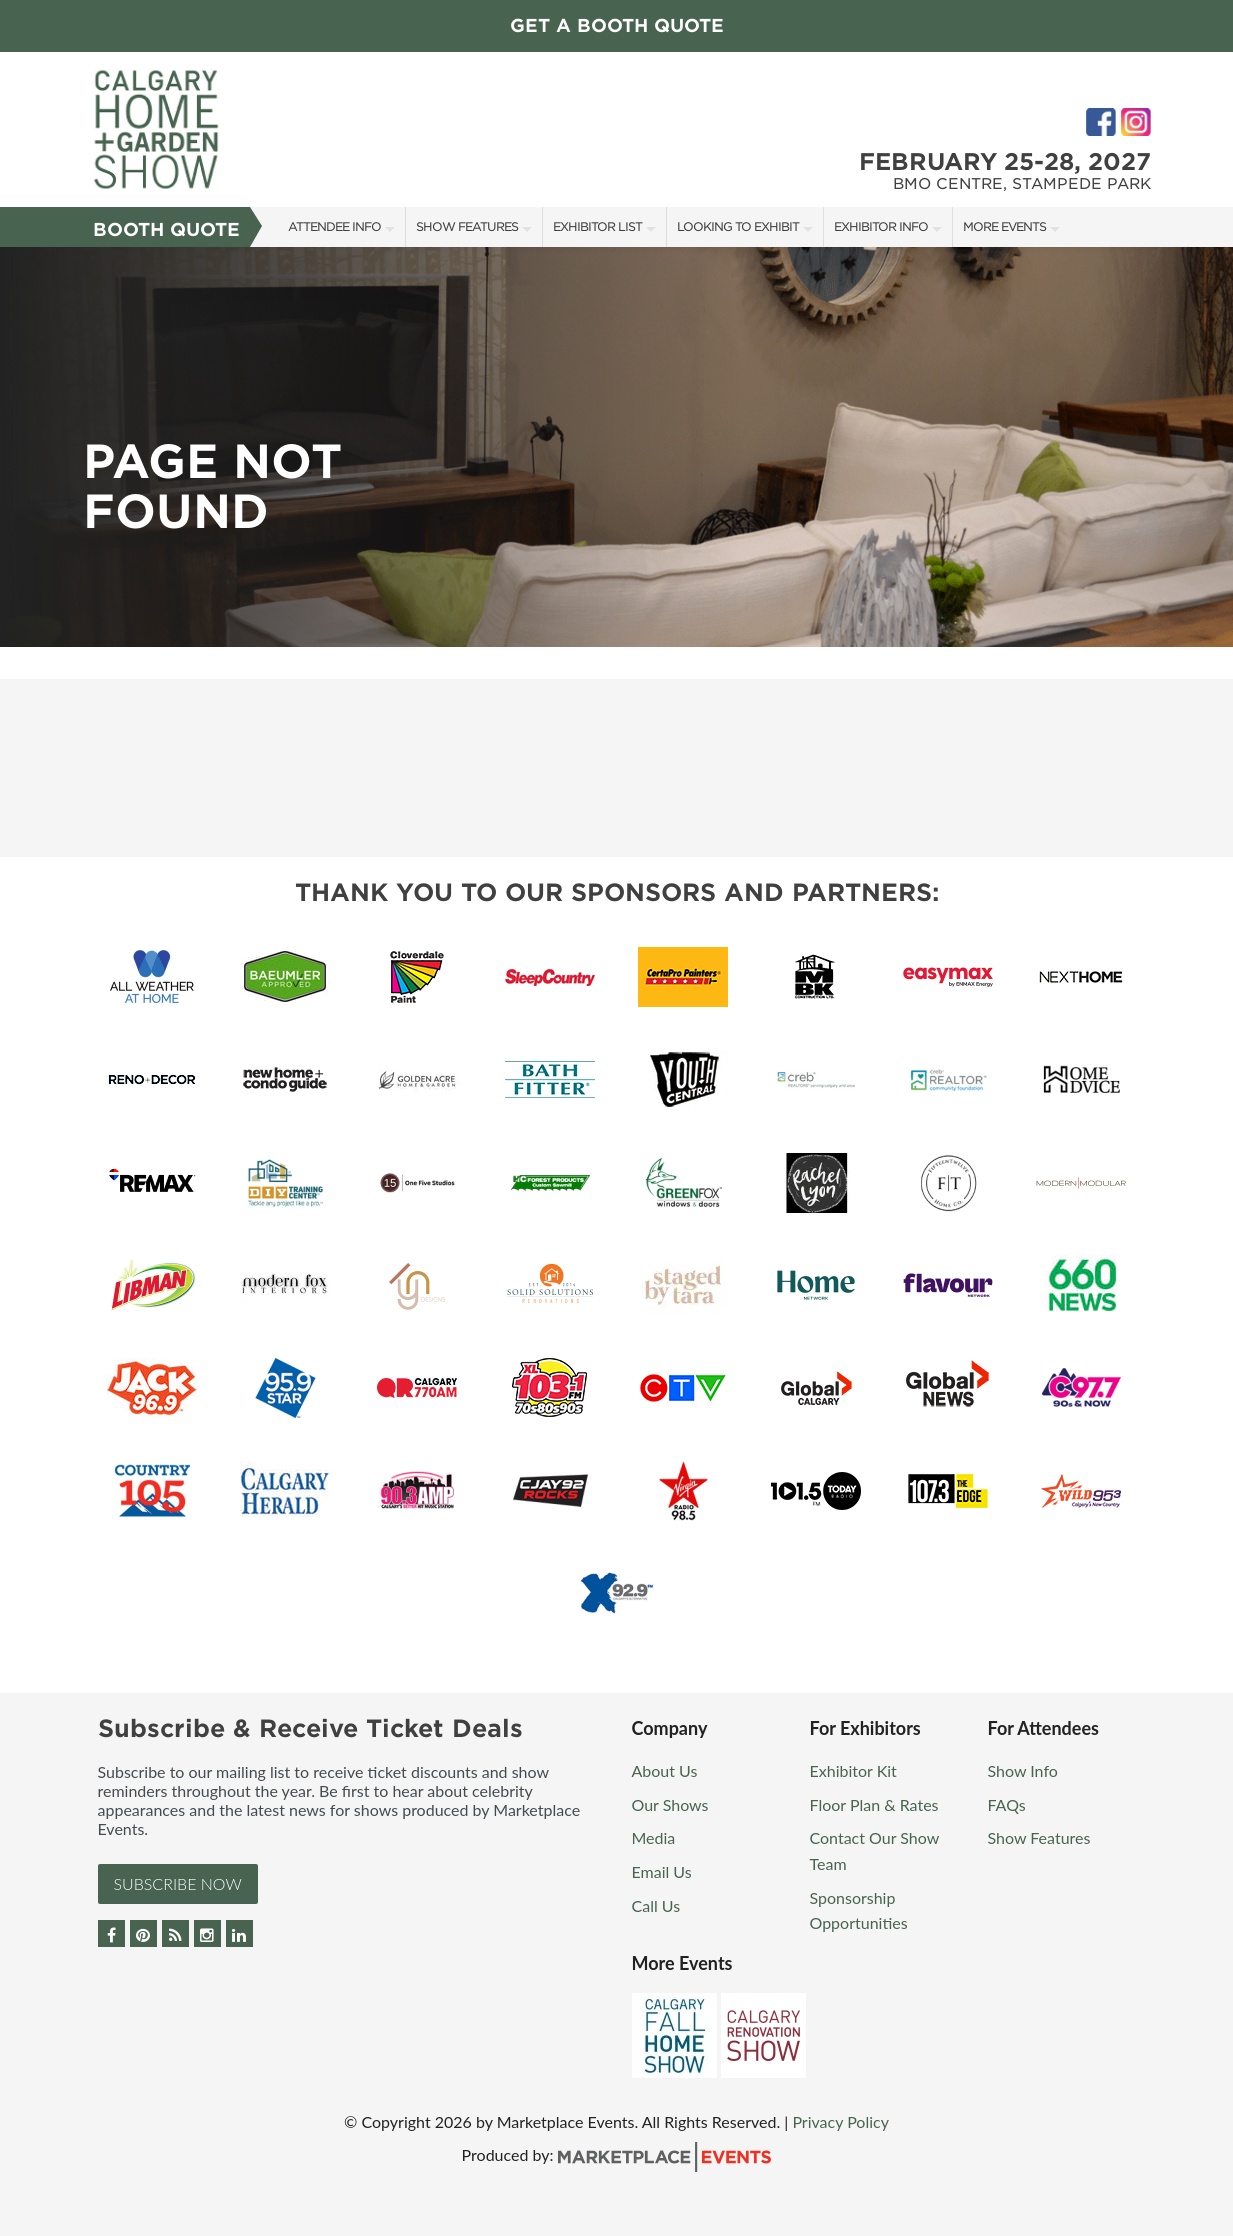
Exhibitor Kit (853, 1770)
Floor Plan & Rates (874, 1804)
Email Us (662, 1871)
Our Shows (670, 1804)
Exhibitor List (597, 226)
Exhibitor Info (881, 226)
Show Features (467, 226)
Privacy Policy (840, 2121)
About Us (665, 1770)
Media (654, 1837)
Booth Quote (166, 229)
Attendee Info (334, 226)
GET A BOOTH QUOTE (617, 25)
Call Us (656, 1905)
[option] (616, 447)
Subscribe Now (178, 1883)
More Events (1004, 226)
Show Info (1023, 1770)
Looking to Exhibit (738, 226)
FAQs (1007, 1804)
